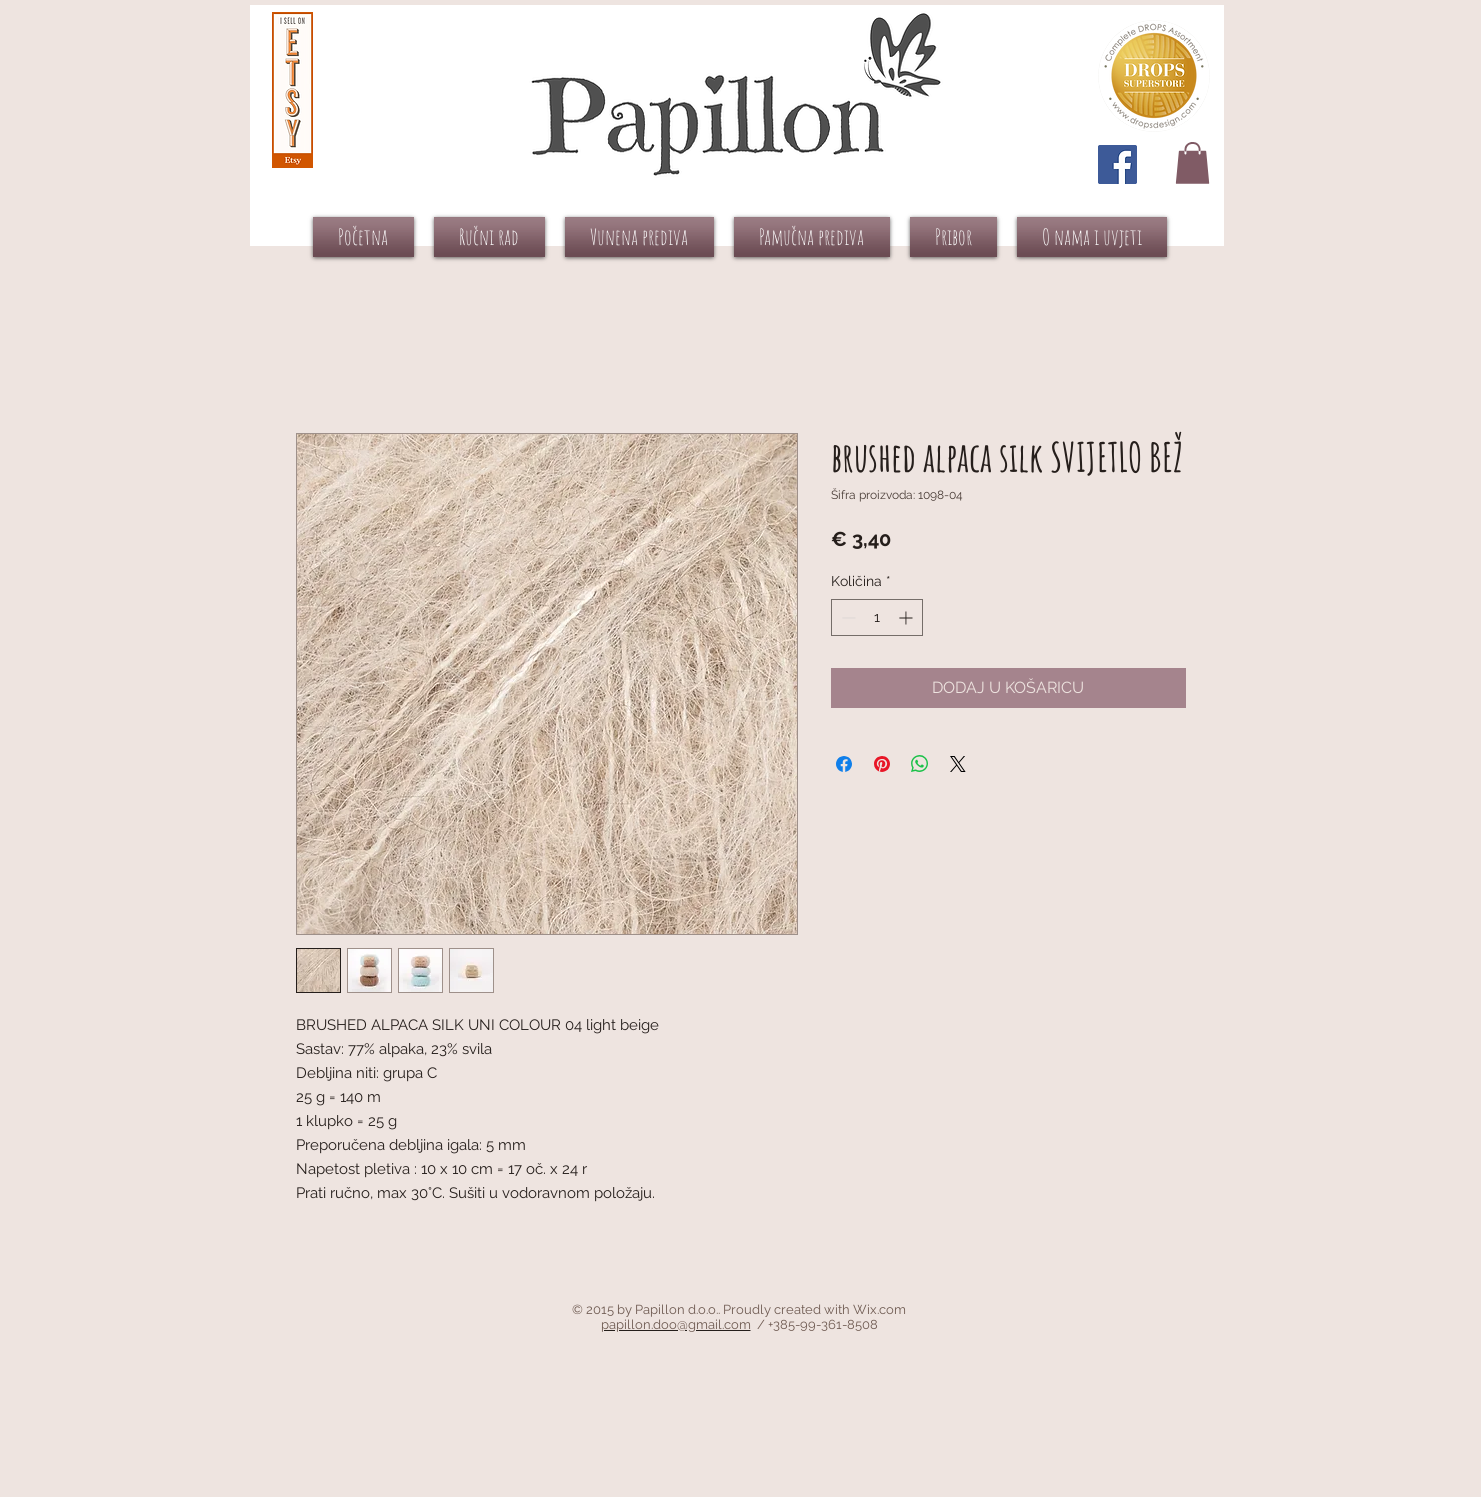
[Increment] (907, 617)
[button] (1192, 163)
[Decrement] (846, 617)
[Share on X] (958, 764)
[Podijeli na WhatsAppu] (920, 764)
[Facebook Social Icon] (1117, 164)
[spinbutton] (877, 617)
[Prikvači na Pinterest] (882, 764)
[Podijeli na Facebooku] (844, 764)
